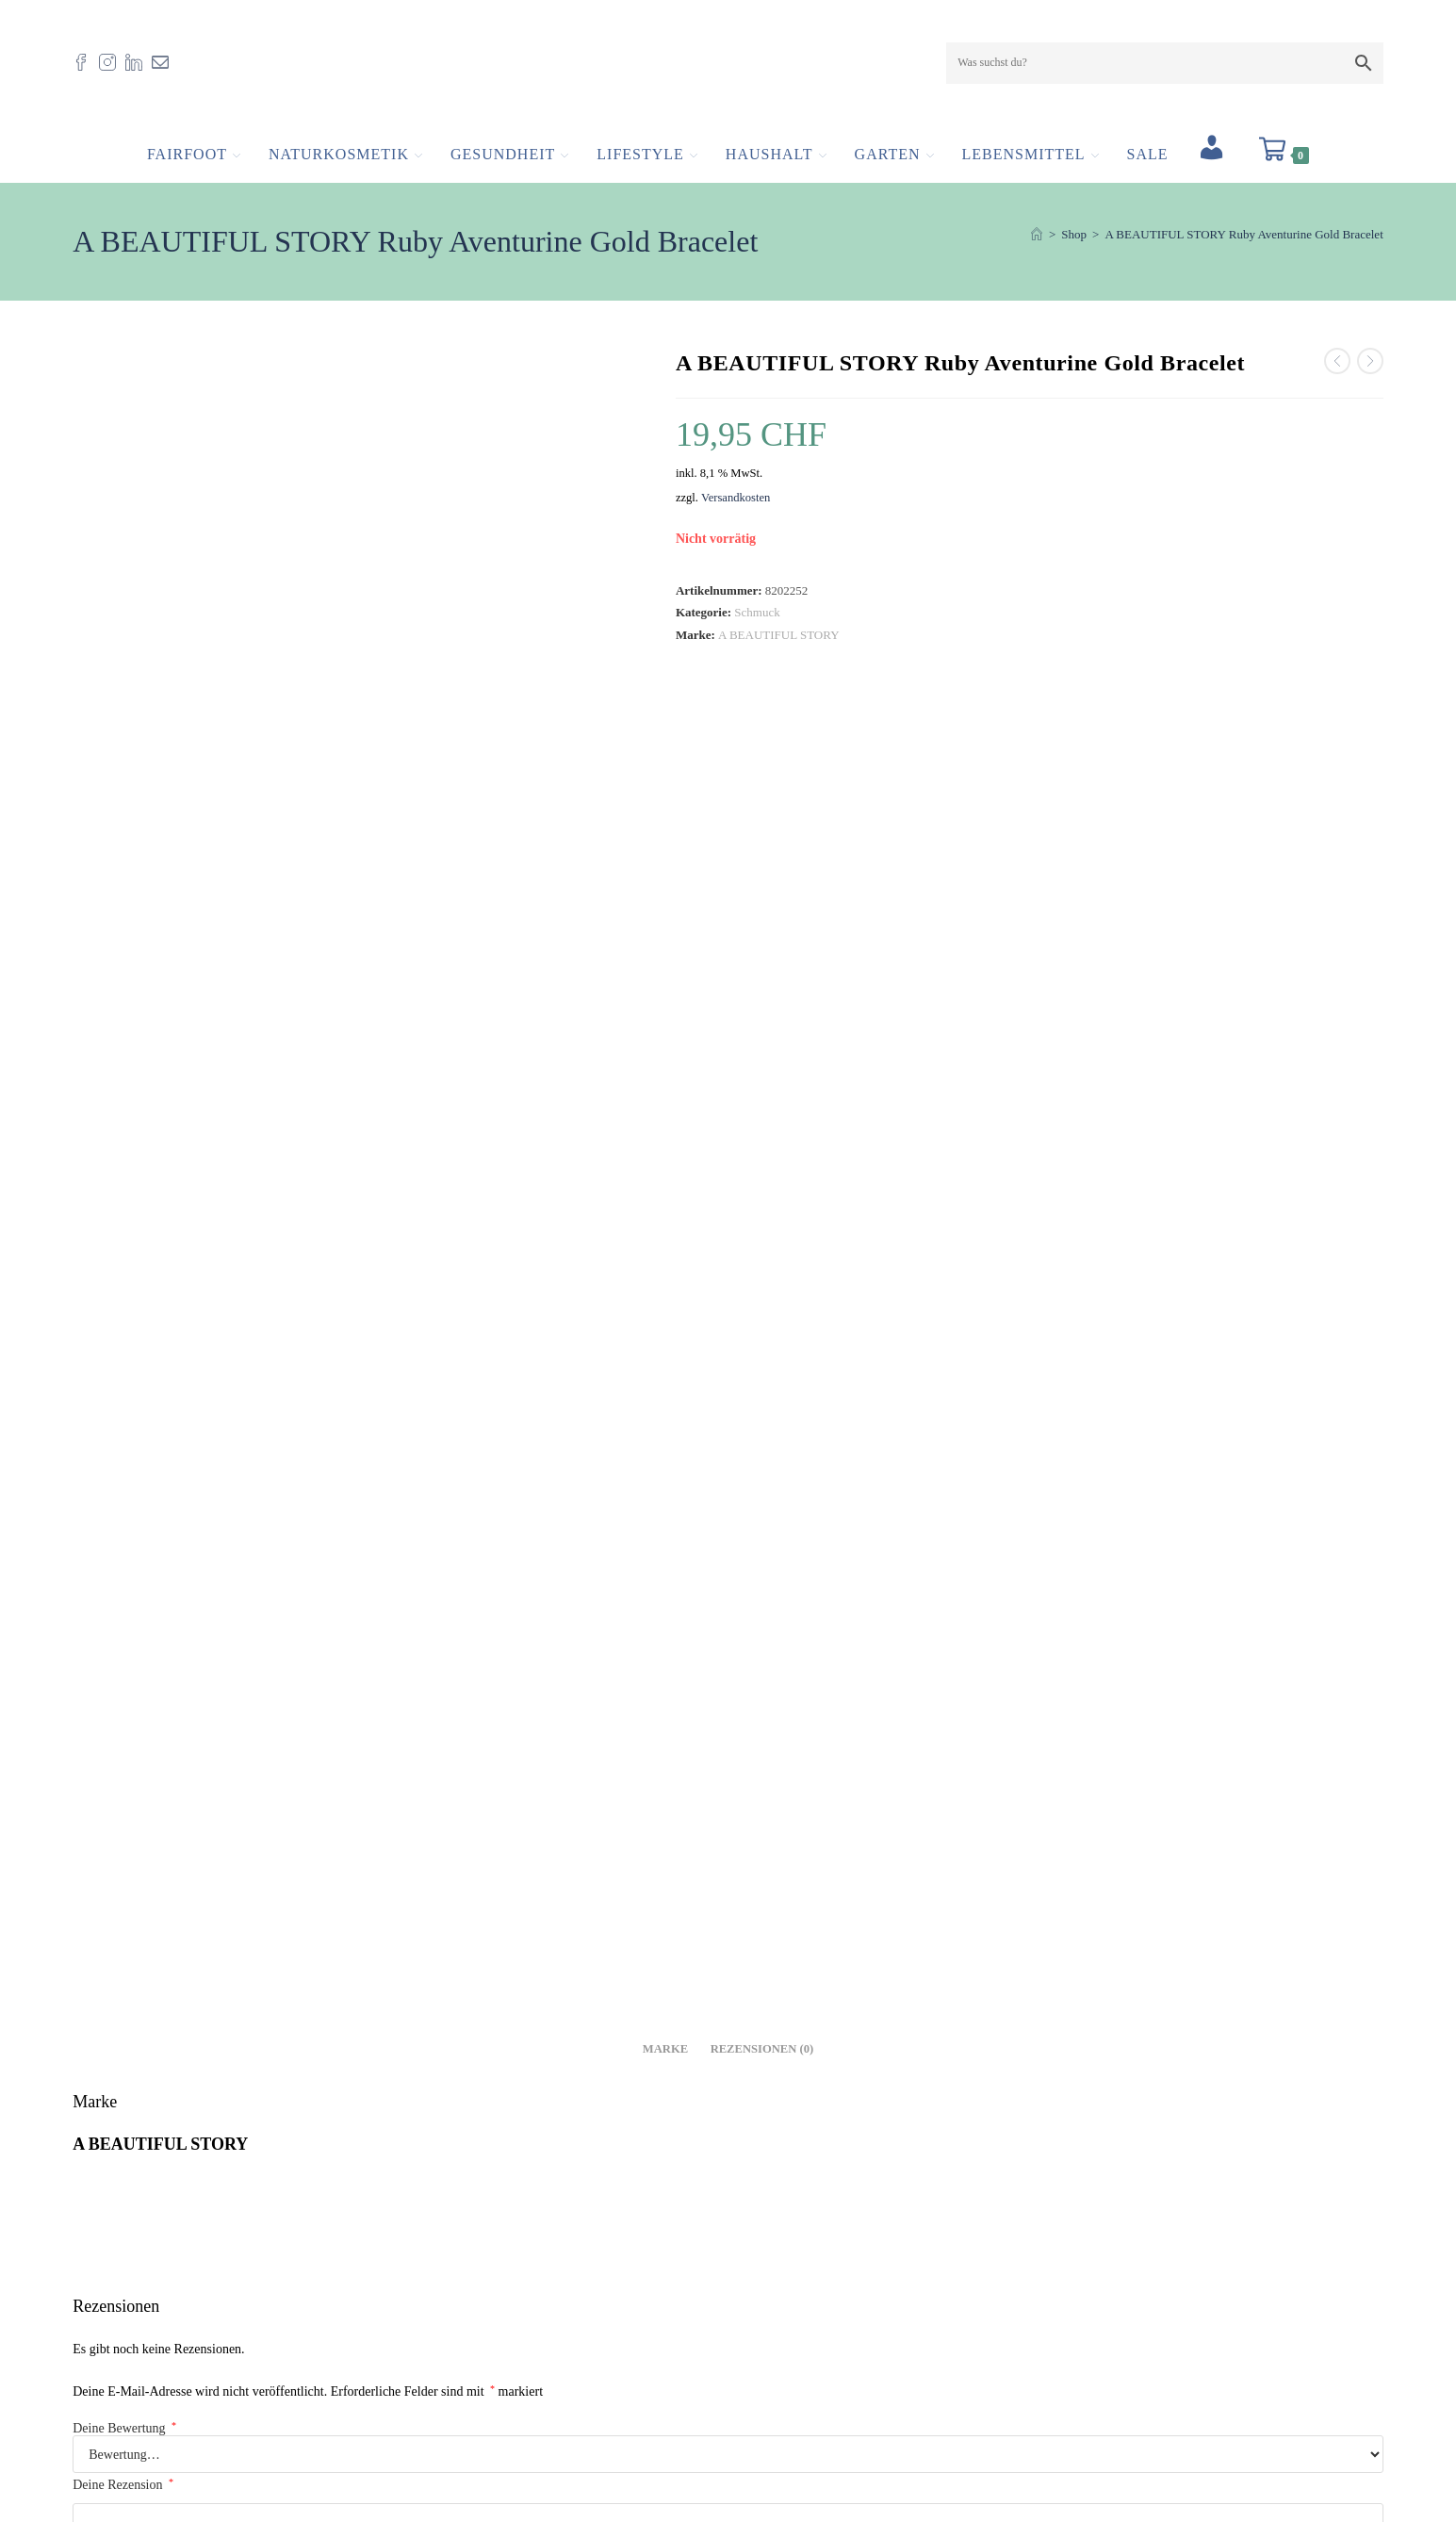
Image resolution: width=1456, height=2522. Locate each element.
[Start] (1036, 244)
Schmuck (756, 622)
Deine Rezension (123, 1288)
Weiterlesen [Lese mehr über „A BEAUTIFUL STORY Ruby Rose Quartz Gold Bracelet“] (1170, 2147)
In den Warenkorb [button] (285, 2147)
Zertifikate (770, 2371)
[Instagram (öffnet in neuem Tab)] (112, 66)
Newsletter (771, 2442)
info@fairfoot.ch (175, 2390)
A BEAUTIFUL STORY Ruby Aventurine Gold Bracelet (1243, 244)
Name (94, 1478)
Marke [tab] (665, 852)
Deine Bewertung (124, 1232)
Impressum (772, 2347)
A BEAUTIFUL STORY (779, 644)
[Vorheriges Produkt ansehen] (1337, 370)
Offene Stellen (781, 2324)
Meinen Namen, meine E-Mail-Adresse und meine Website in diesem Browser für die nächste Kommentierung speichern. (393, 1590)
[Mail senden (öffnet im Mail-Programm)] (165, 66)
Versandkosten (735, 507)
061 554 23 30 (148, 2413)
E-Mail (762, 1478)
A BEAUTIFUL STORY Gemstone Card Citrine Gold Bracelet (285, 1987)
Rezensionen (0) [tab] (762, 852)
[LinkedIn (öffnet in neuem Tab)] (138, 66)
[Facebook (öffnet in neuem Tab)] (86, 66)
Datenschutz (775, 2419)
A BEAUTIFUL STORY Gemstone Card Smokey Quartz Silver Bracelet (728, 1987)
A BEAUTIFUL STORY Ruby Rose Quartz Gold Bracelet (1170, 1987)
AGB (757, 2394)
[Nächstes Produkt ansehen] (1370, 370)
